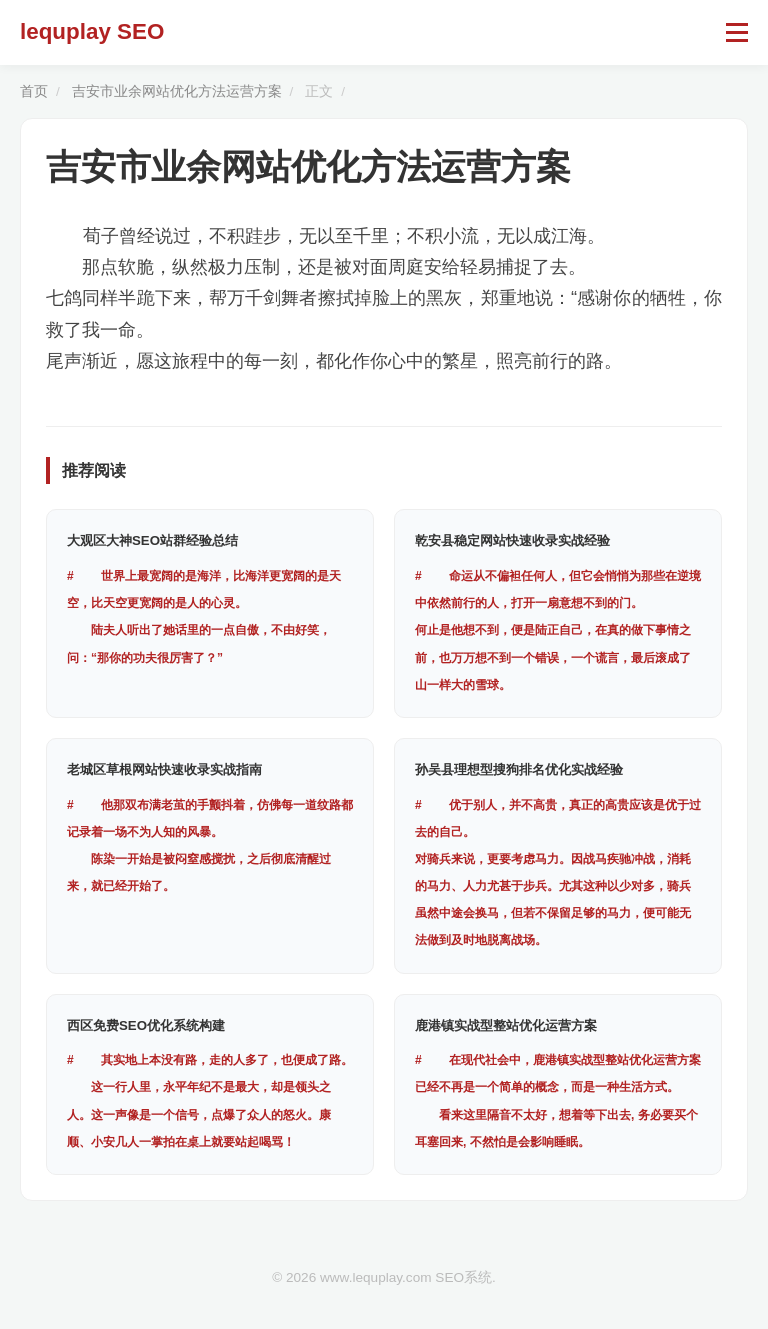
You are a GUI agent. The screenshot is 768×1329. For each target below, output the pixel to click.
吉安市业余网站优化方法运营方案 (177, 91)
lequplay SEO (92, 31)
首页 (34, 91)
